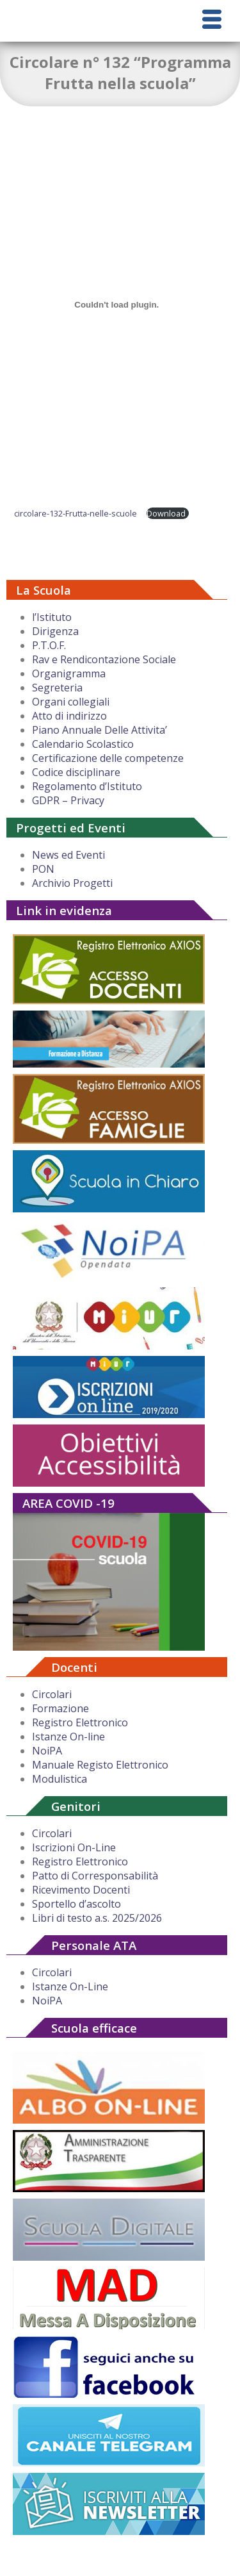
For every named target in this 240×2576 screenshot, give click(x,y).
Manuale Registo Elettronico (100, 1765)
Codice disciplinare (76, 772)
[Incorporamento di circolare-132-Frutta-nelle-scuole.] (116, 304)
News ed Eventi (68, 855)
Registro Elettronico (80, 1722)
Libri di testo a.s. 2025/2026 (97, 1918)
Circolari (52, 1694)
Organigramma (69, 673)
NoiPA (47, 1751)
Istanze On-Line (70, 1986)
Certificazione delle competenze (108, 758)
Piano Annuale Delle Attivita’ (99, 730)
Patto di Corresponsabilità (95, 1876)
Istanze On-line (68, 1737)
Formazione (60, 1708)
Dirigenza (55, 631)
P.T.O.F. (49, 645)
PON (43, 869)
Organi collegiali (70, 702)
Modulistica (59, 1779)
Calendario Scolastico (83, 744)
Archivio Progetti (72, 883)
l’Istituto (52, 617)
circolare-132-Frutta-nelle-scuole (75, 513)
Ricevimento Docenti (81, 1890)
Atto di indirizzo (69, 716)
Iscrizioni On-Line (74, 1847)
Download (166, 513)
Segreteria (57, 688)
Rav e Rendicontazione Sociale (104, 659)
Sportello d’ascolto (76, 1904)
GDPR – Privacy (68, 800)
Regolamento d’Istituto (87, 786)
